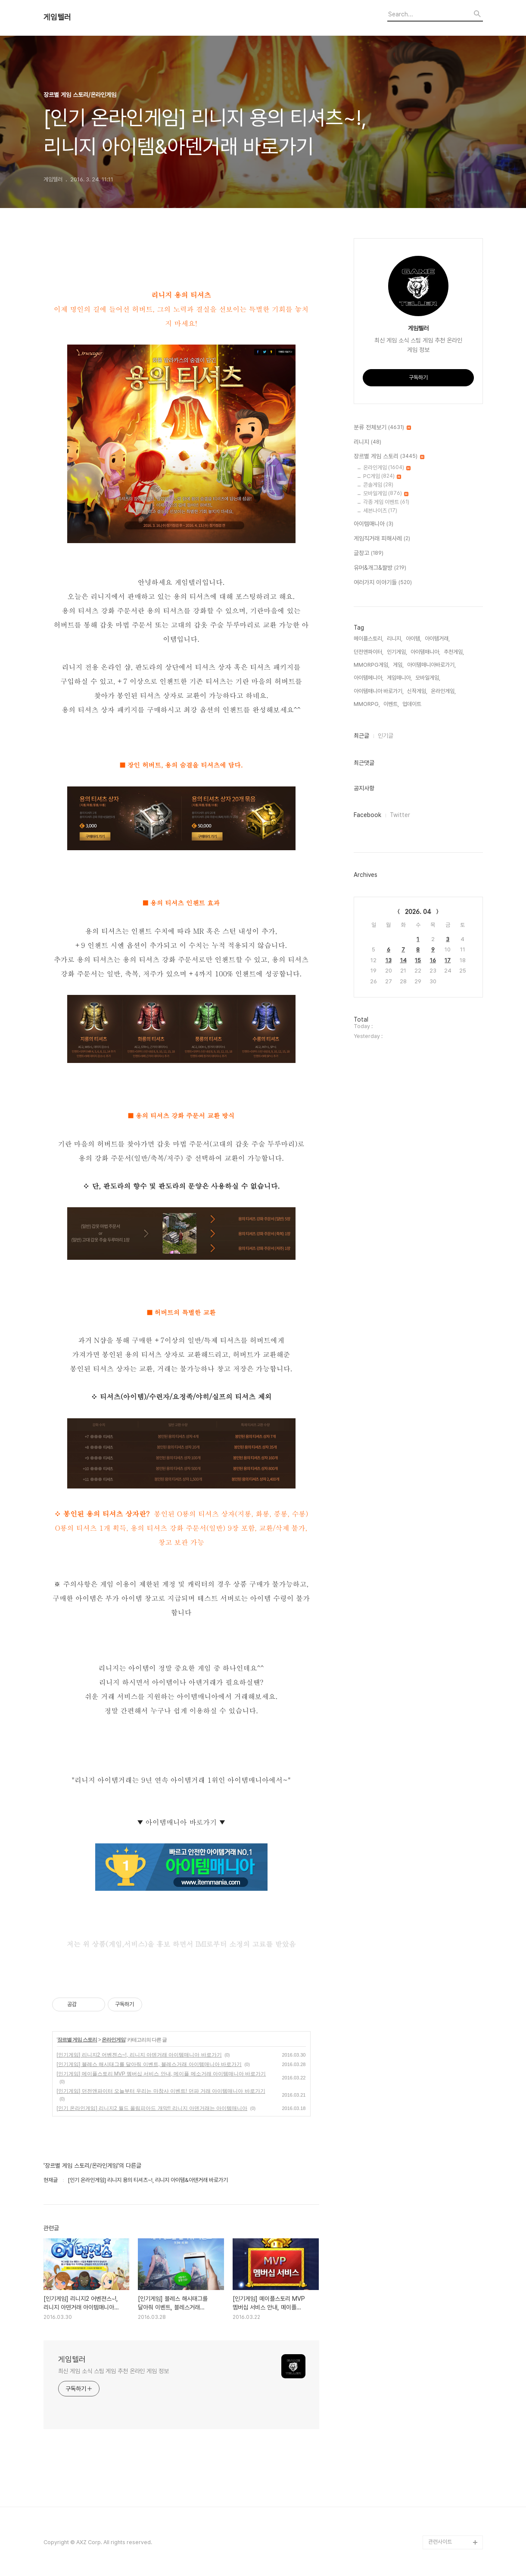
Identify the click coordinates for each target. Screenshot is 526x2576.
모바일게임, (427, 677)
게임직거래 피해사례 (382, 538)
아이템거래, (437, 638)
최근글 (361, 735)
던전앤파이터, (368, 652)
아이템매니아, (425, 652)
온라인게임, (443, 691)
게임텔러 (57, 17)
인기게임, (397, 652)
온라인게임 (113, 2040)
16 (433, 960)
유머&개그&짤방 (380, 568)
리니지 (367, 442)
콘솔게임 (378, 485)
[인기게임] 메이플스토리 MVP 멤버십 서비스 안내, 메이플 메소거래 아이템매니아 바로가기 (161, 2074)
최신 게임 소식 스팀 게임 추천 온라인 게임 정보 (113, 2371)
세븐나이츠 (380, 510)
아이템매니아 (373, 524)
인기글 (385, 735)
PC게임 (382, 476)
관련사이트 (440, 2542)
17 (448, 960)
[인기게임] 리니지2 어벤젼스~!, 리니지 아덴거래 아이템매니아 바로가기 (139, 2055)
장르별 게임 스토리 (77, 2040)
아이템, (413, 638)
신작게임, (417, 691)
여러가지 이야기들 (383, 582)
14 (403, 960)
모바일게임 (385, 493)
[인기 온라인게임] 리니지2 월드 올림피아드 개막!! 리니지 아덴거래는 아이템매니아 (152, 2108)
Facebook (367, 814)
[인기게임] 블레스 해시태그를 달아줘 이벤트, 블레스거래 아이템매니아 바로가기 (149, 2064)
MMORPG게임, (371, 665)
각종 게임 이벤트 (386, 502)
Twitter (400, 814)
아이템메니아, (368, 677)
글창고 (368, 553)
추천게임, (454, 652)
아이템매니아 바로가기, (379, 691)
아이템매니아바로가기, (431, 665)
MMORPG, (367, 704)
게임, (398, 665)
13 (389, 960)
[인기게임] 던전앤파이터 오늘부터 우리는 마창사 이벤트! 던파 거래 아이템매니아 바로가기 (161, 2091)
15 (418, 960)
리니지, (394, 638)
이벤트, (391, 704)
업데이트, (412, 704)
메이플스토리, (368, 638)
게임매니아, (399, 677)
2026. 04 (418, 912)
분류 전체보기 (382, 427)
